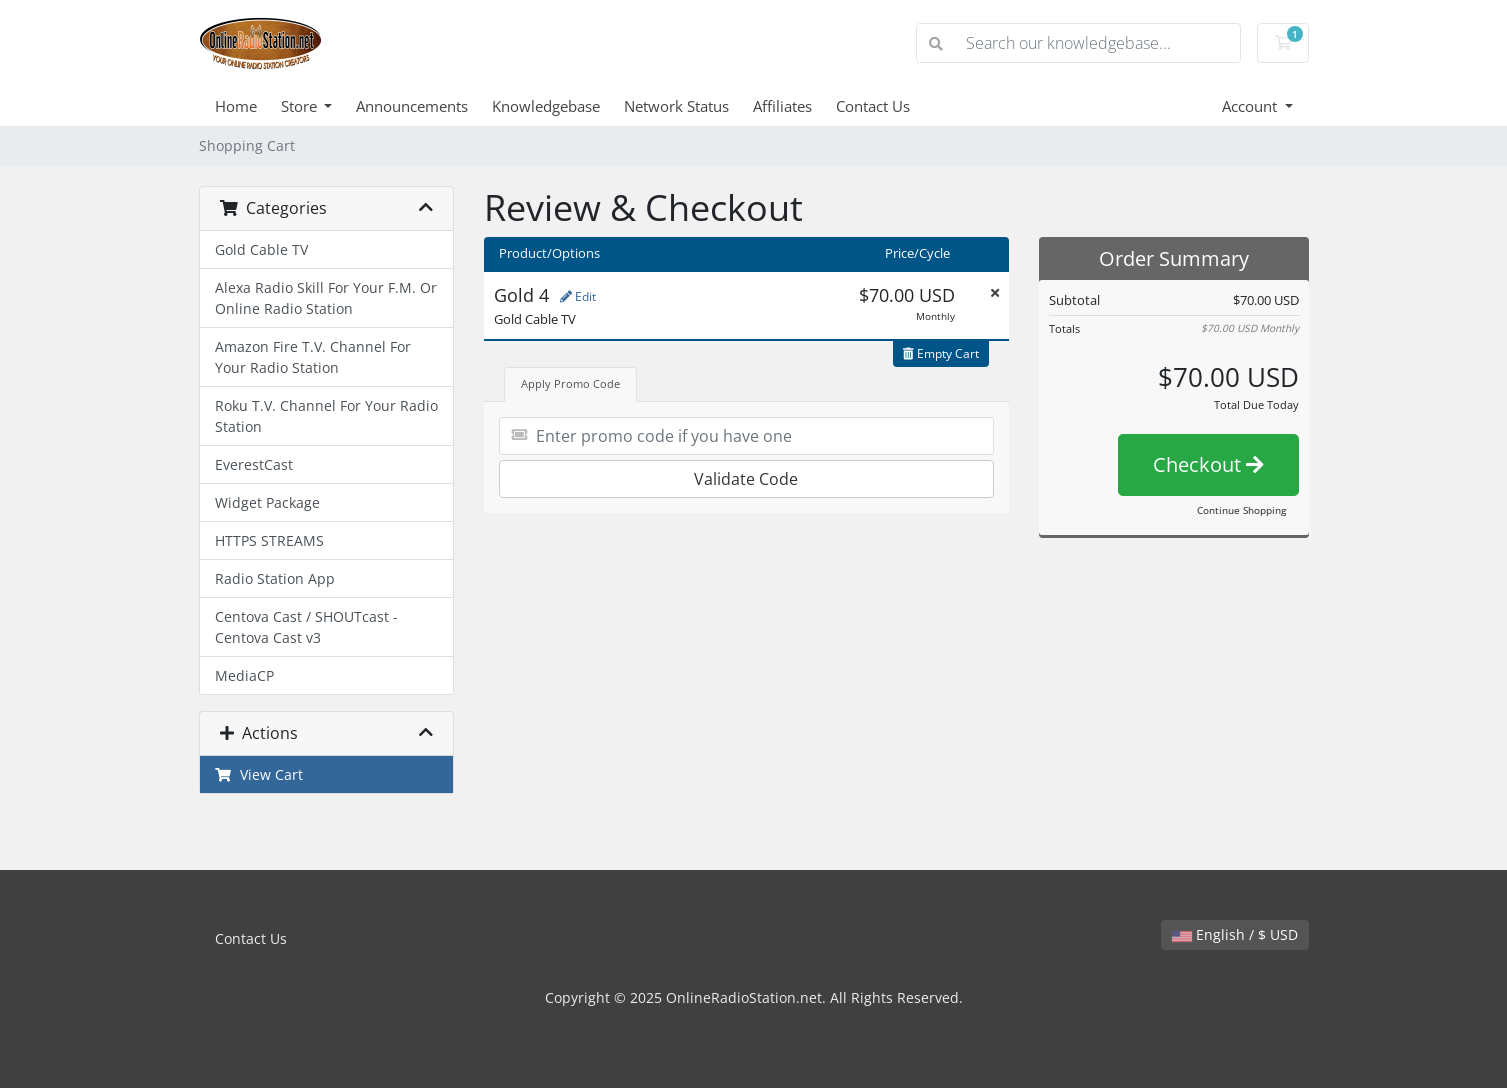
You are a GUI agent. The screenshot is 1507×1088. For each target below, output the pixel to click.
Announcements (412, 106)
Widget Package (267, 502)
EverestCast (254, 464)
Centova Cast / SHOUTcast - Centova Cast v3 (306, 627)
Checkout (1208, 464)
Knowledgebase (546, 106)
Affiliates (782, 106)
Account (1251, 106)
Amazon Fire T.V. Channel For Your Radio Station (313, 357)
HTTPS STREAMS (269, 540)
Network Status (676, 106)
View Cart (259, 774)
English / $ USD (1235, 934)
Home (236, 106)
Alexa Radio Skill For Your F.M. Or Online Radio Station (326, 298)
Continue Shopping (1241, 510)
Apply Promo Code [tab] (570, 383)
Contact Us (873, 106)
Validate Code (746, 479)
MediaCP (244, 675)
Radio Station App (275, 578)
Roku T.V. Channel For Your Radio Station (326, 416)
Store (301, 106)
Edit (578, 296)
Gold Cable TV (261, 249)
